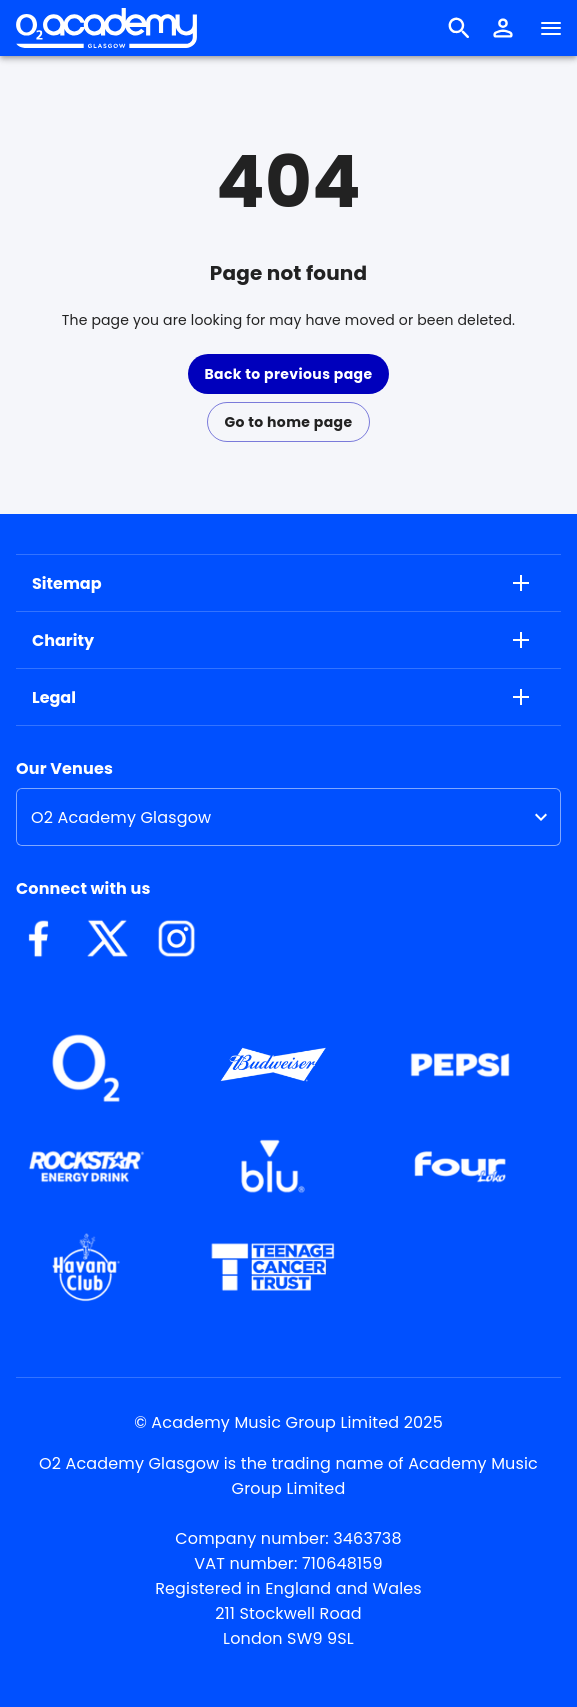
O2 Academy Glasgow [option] (121, 817)
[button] (503, 28)
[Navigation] (551, 28)
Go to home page (288, 422)
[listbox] (288, 817)
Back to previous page (288, 374)
